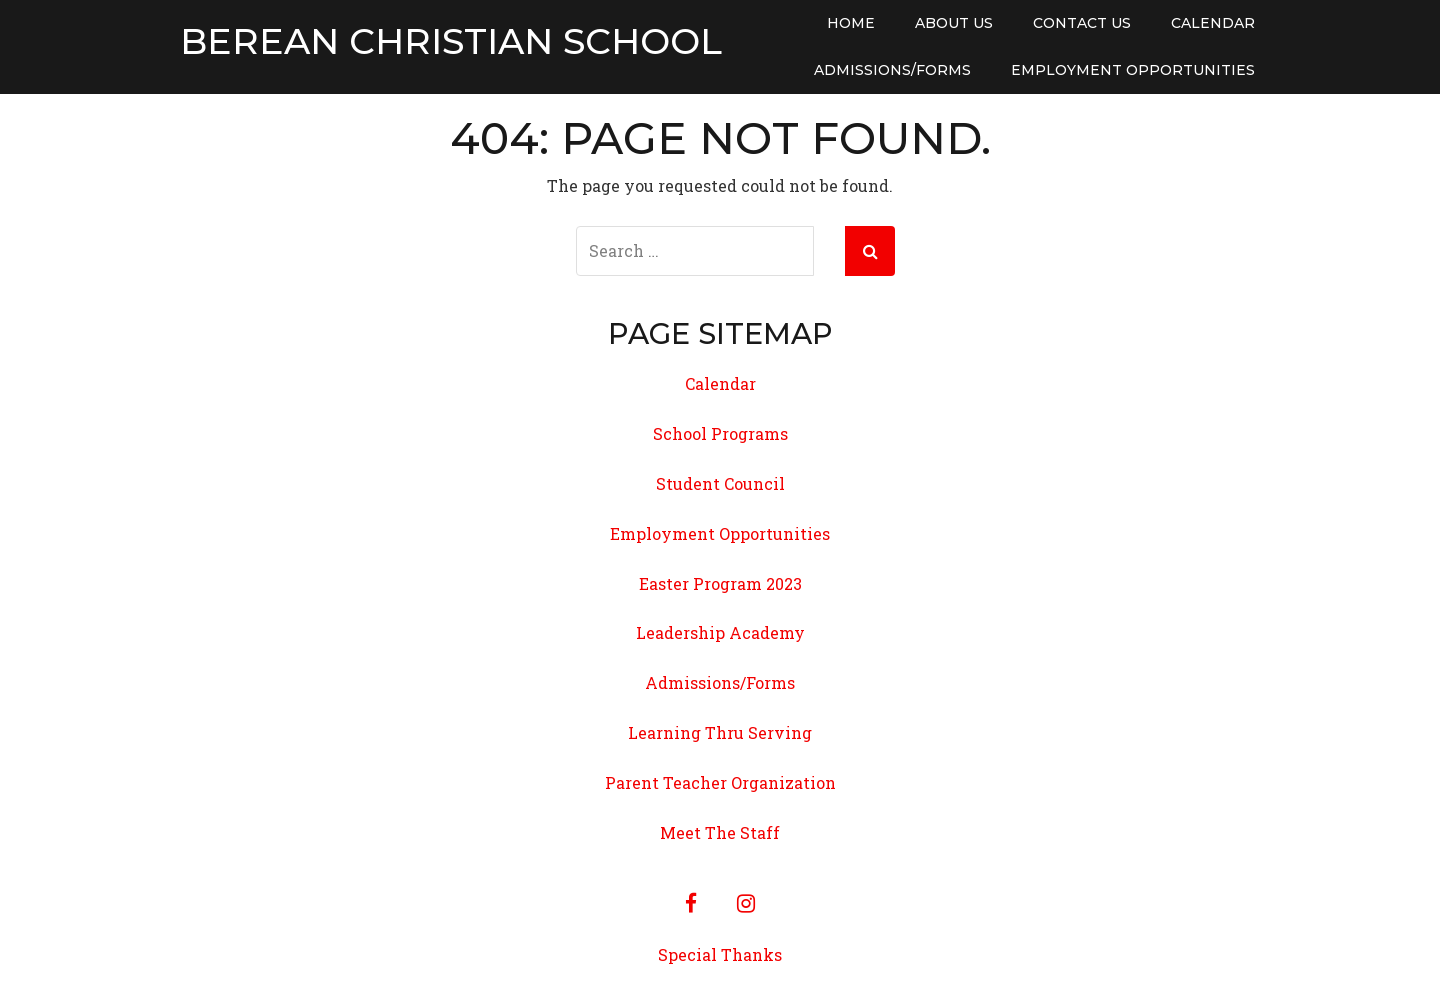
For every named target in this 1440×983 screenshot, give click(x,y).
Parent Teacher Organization (720, 782)
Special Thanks (720, 954)
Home (851, 23)
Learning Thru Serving (720, 732)
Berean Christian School (451, 42)
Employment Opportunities (1133, 70)
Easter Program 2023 (720, 583)
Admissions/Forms (892, 70)
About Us (954, 23)
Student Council (720, 483)
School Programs (720, 433)
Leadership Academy (720, 632)
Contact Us (1082, 23)
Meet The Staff (720, 832)
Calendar (1213, 23)
